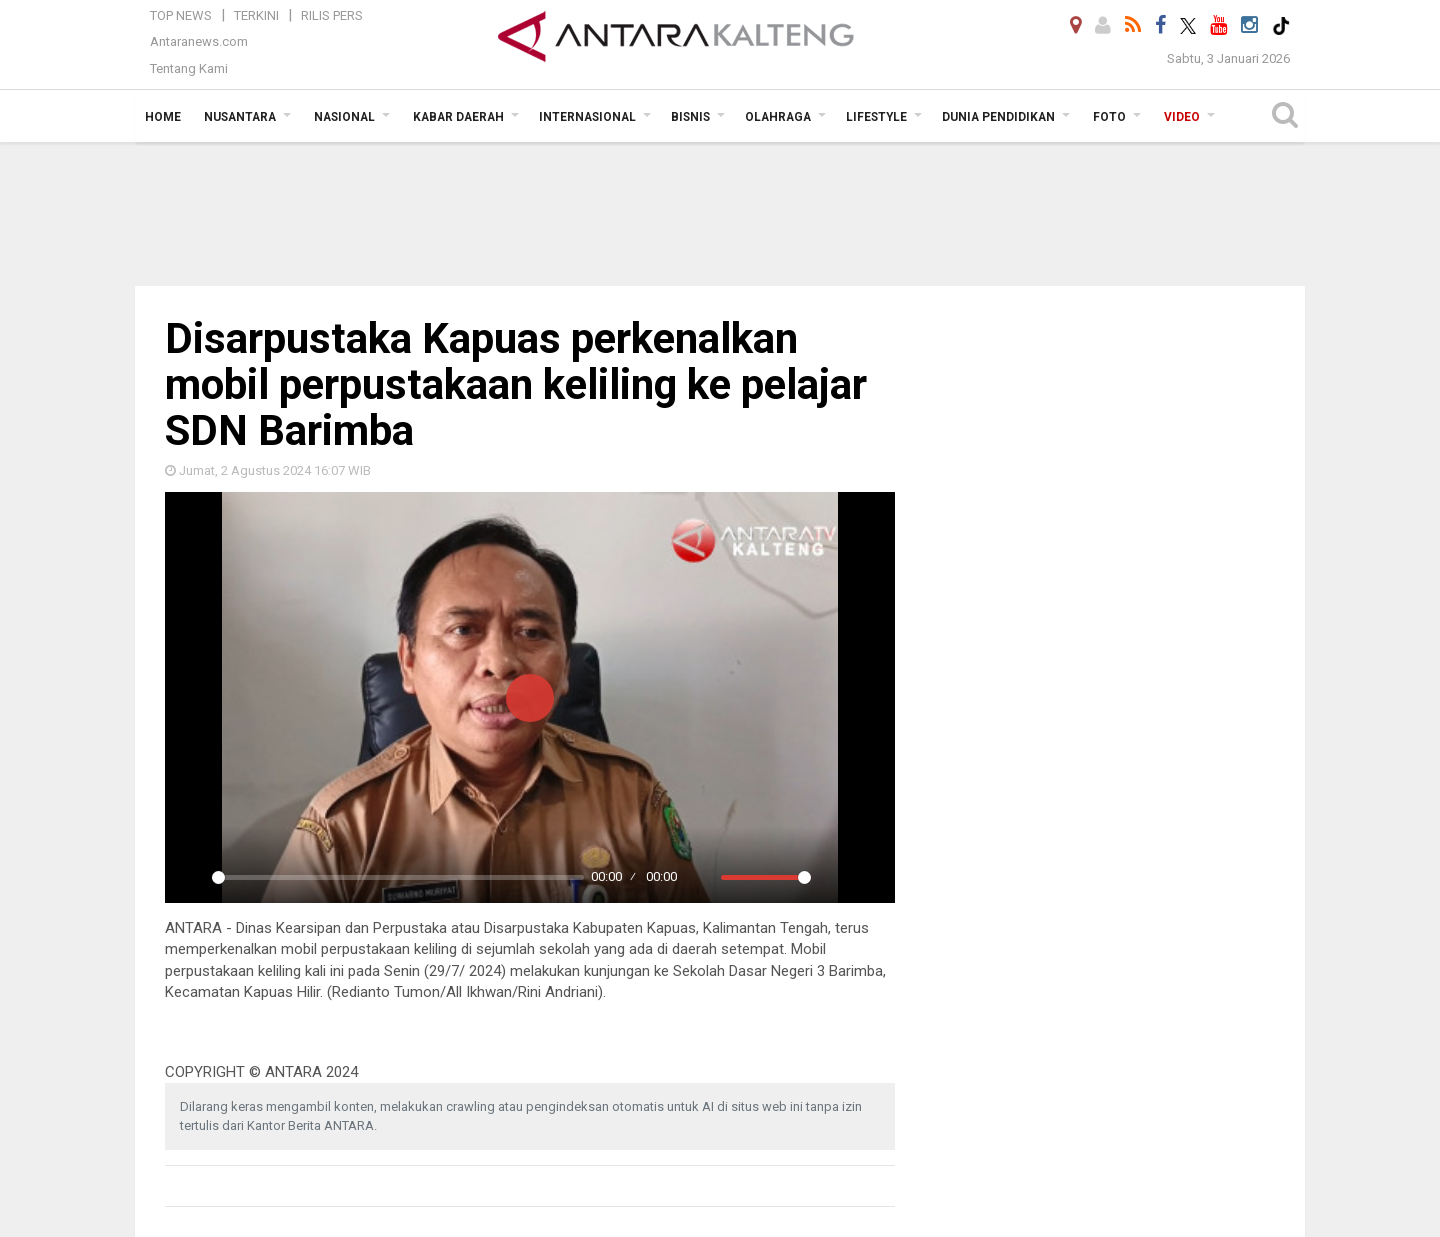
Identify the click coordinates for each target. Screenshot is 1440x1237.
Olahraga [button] (778, 117)
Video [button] (1182, 117)
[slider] (398, 877)
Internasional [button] (587, 117)
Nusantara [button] (240, 117)
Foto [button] (1109, 117)
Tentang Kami (189, 68)
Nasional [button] (344, 117)
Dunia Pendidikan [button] (998, 117)
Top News (181, 15)
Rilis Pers (332, 15)
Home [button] (163, 117)
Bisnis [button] (690, 117)
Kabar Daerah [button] (458, 117)
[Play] (191, 877)
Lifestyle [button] (876, 117)
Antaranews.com (199, 41)
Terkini (256, 15)
